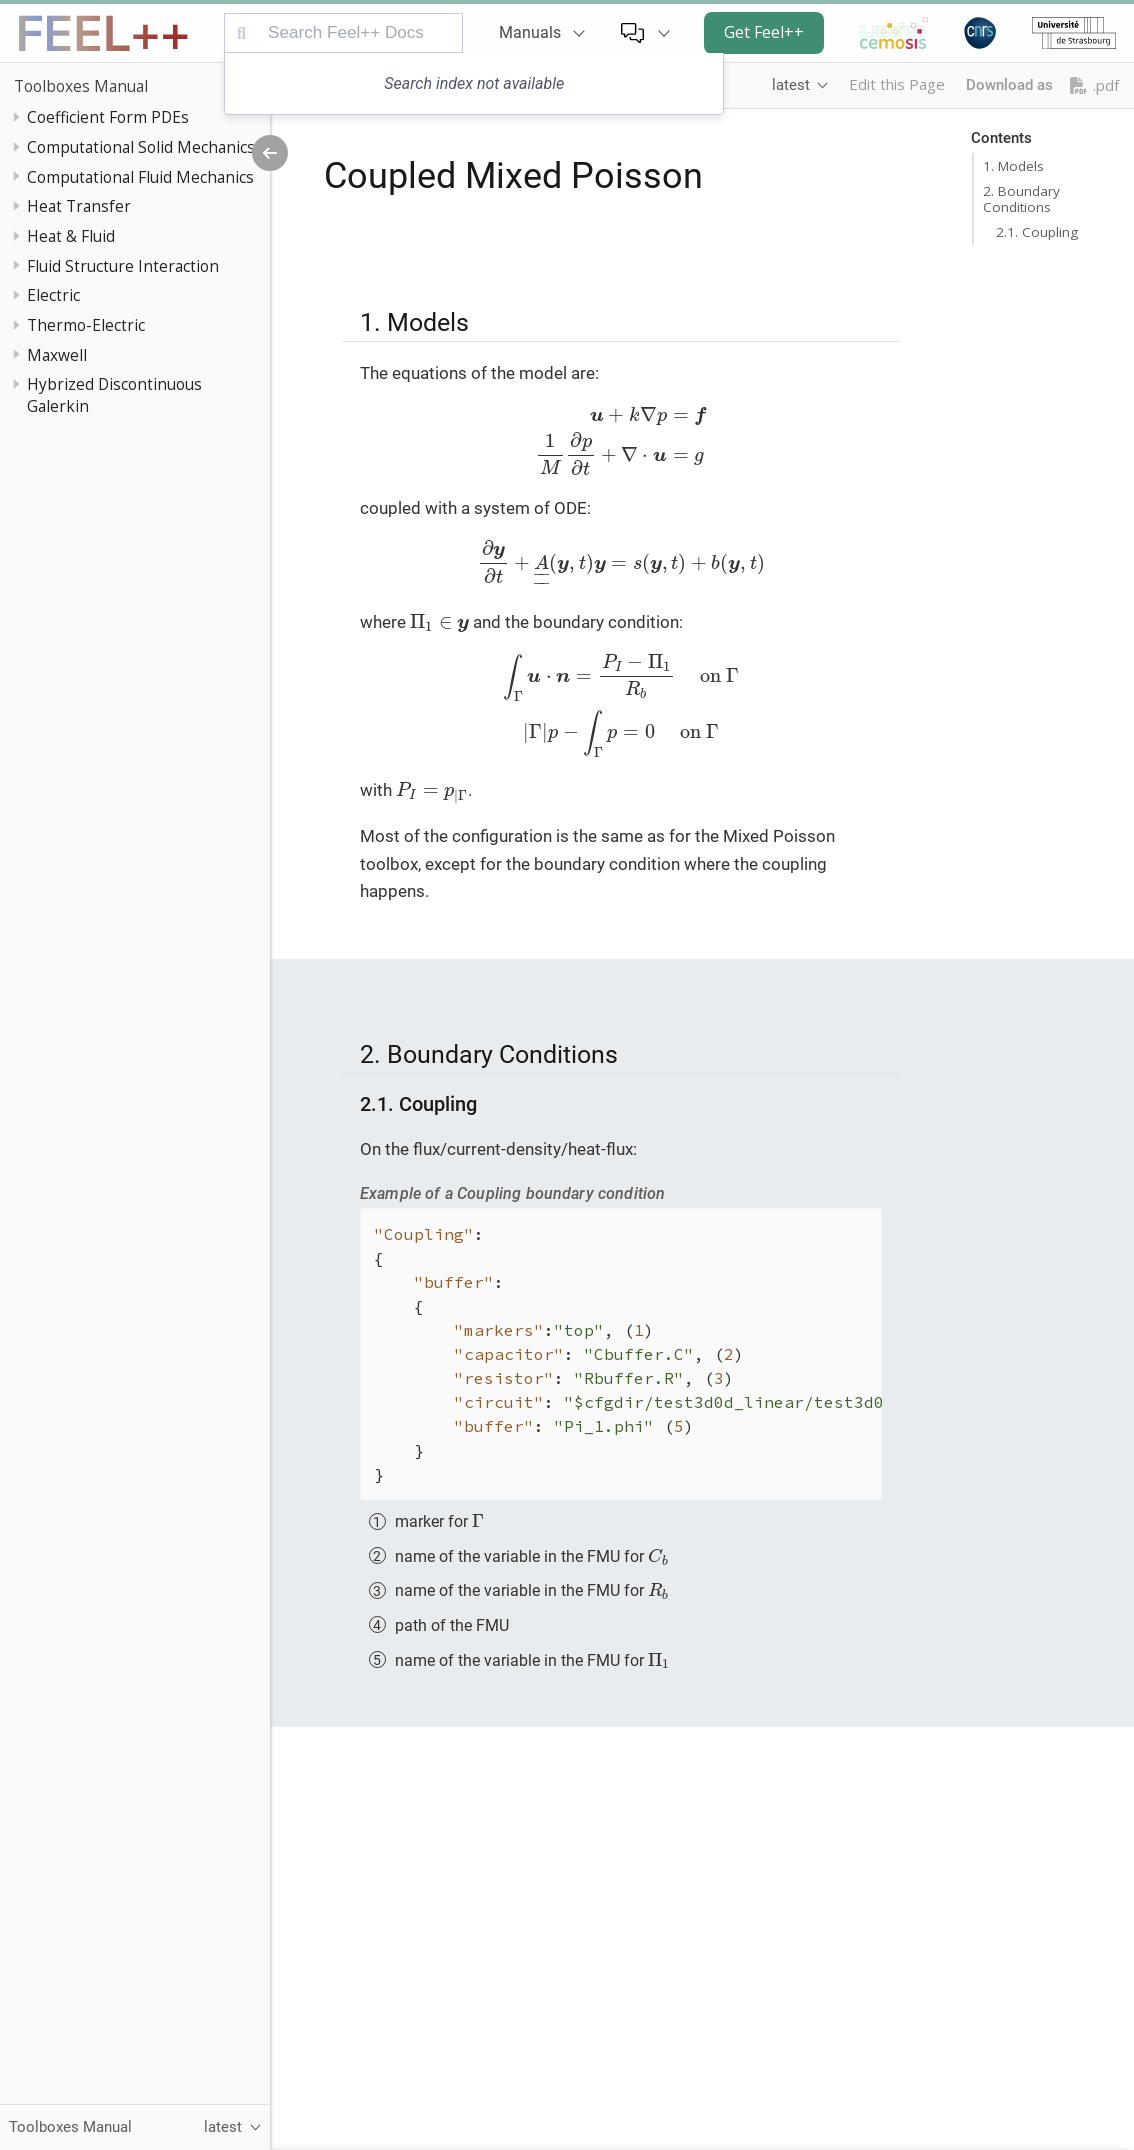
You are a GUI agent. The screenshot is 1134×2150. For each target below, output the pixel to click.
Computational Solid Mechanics (141, 147)
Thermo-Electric (86, 325)
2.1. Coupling (1037, 232)
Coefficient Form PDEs (108, 117)
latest (791, 85)
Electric (53, 295)
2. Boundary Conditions (1021, 199)
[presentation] (621, 440)
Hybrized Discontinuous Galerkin (114, 395)
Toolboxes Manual (81, 86)
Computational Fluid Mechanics (140, 177)
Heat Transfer (79, 206)
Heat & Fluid (71, 236)
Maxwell (57, 355)
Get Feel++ (764, 32)
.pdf (1094, 85)
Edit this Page (897, 84)
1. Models (1013, 166)
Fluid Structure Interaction (123, 266)
